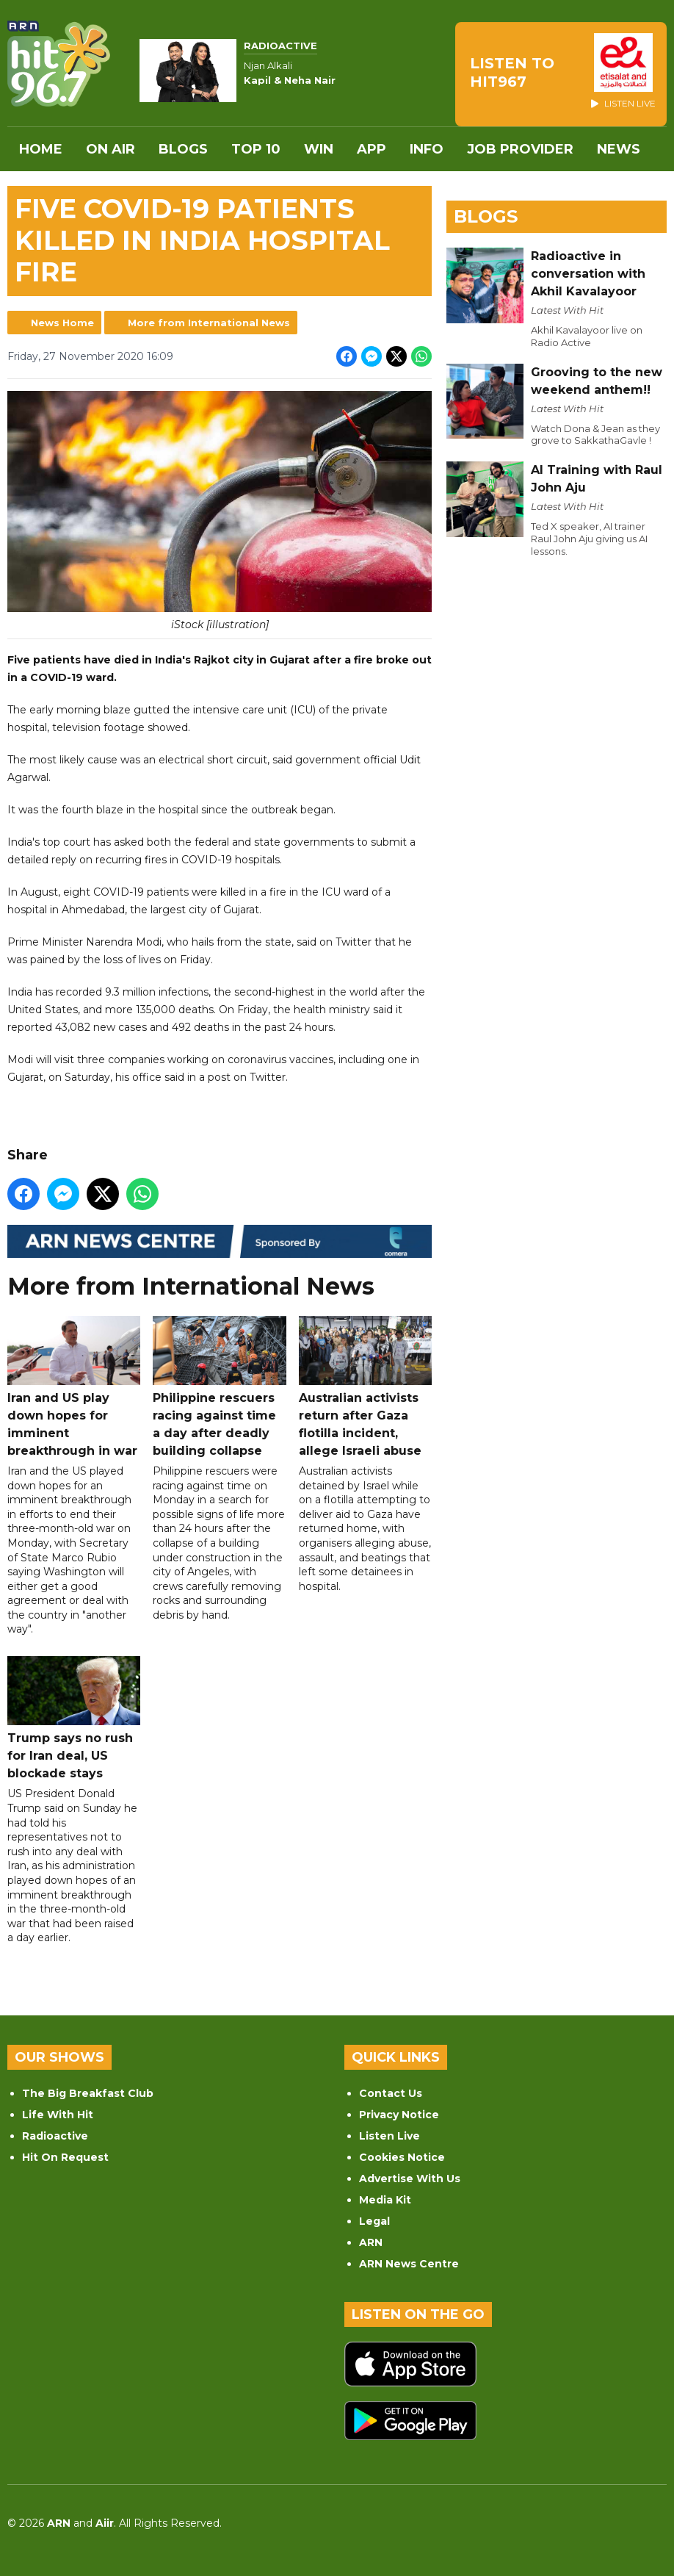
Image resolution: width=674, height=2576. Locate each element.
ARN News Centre (409, 2263)
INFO (426, 149)
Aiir (104, 2523)
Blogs (183, 149)
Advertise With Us (409, 2178)
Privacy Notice (399, 2114)
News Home (62, 322)
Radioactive (55, 2136)
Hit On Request (65, 2157)
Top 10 (255, 149)
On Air (110, 149)
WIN (318, 149)
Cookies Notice (402, 2157)
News (618, 149)
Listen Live (389, 2136)
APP (371, 149)
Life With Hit (57, 2114)
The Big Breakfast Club (87, 2093)
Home (40, 149)
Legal (374, 2221)
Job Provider (520, 149)
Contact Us (390, 2093)
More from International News (209, 322)
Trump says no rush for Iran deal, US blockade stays (73, 1718)
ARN (371, 2242)
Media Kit (385, 2199)
